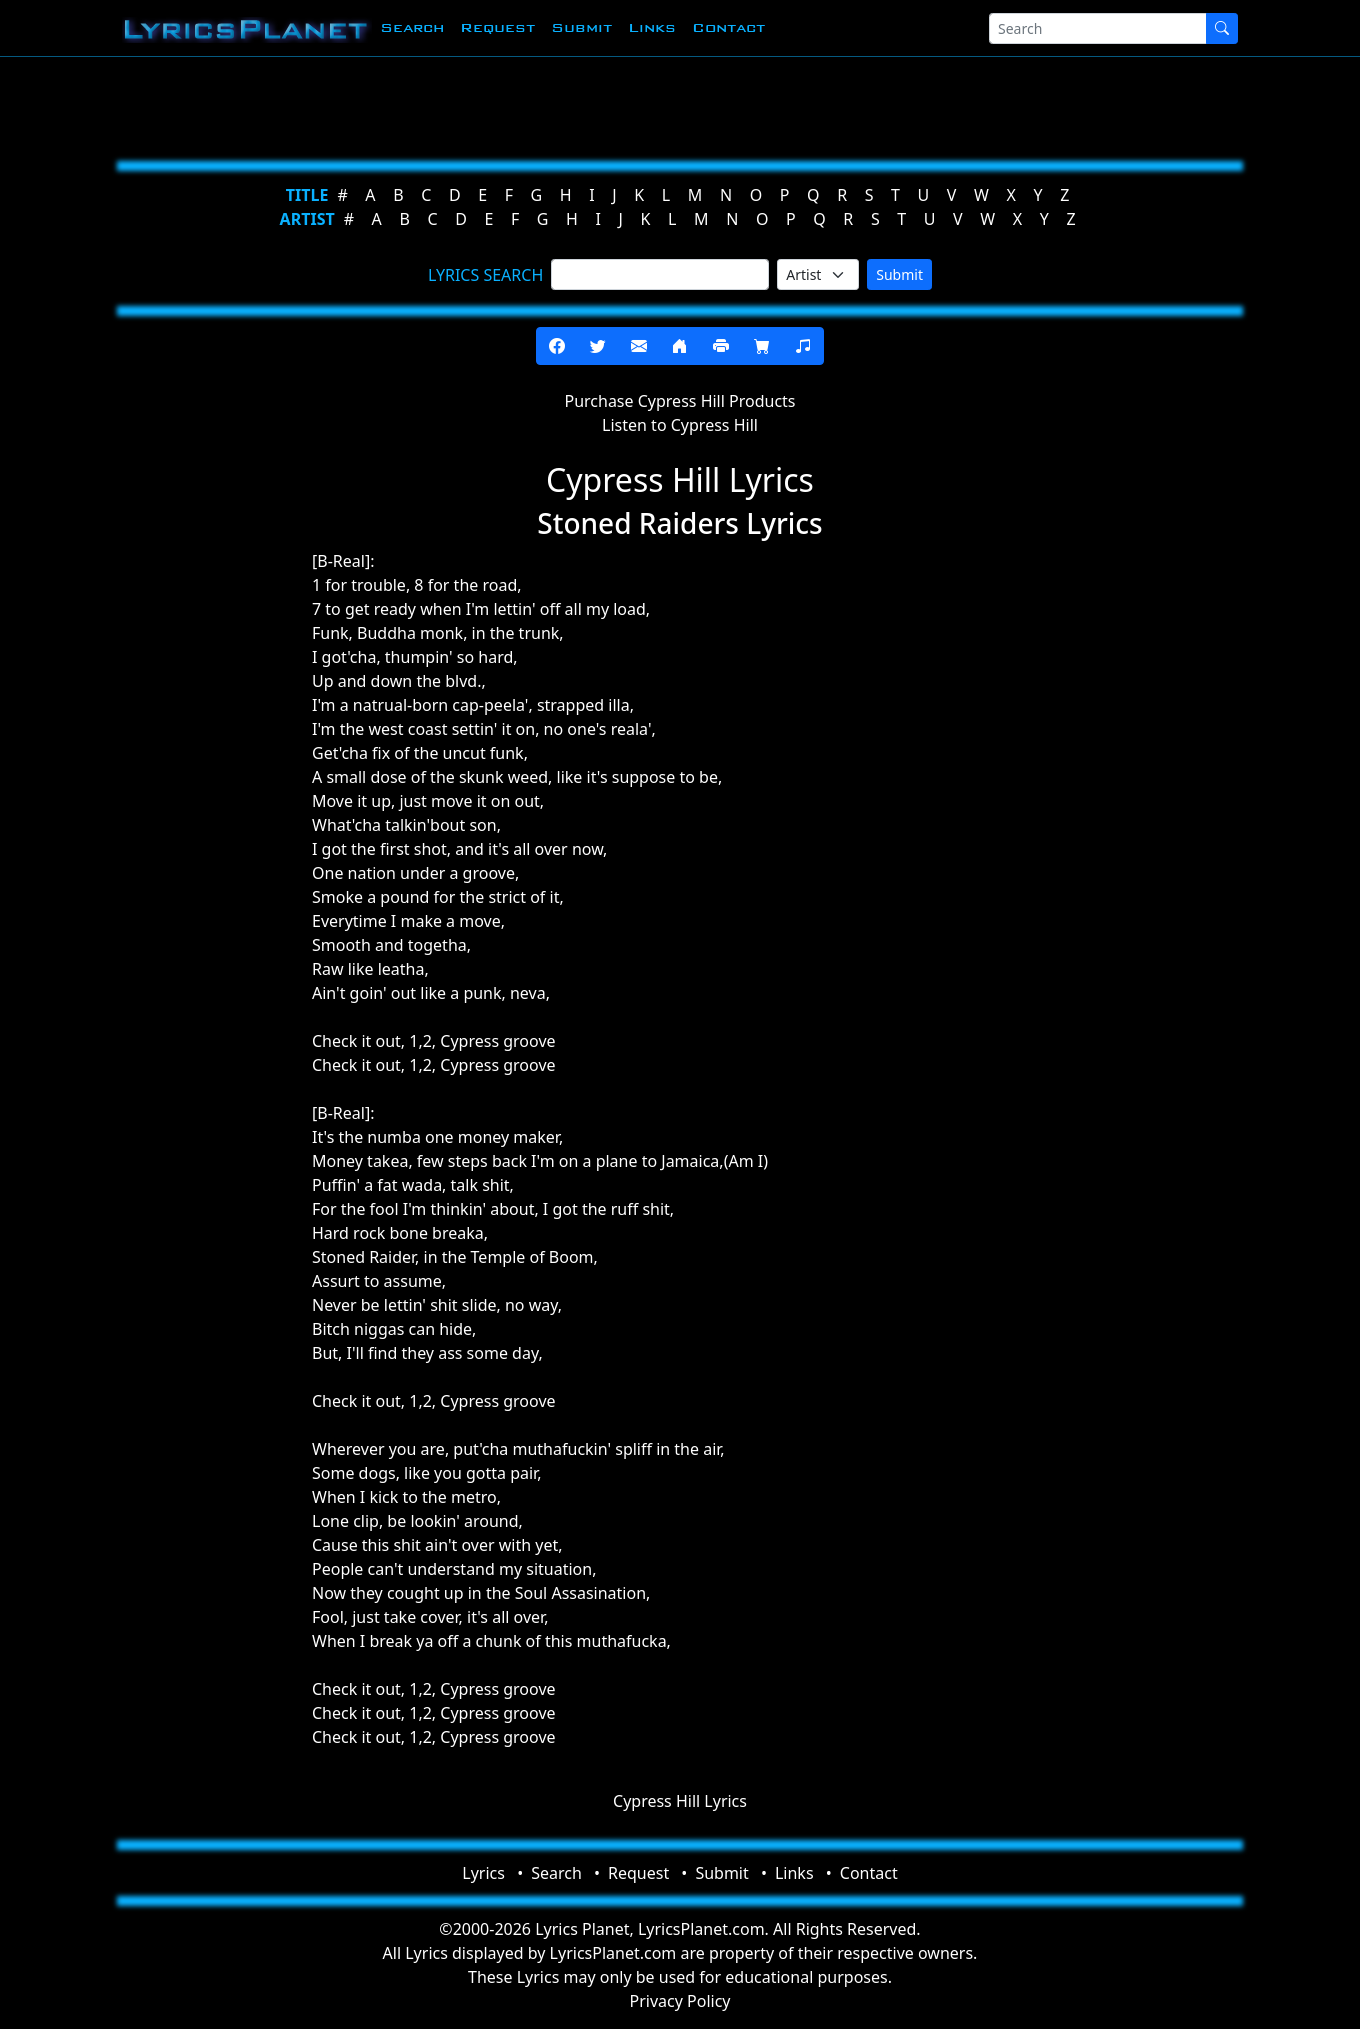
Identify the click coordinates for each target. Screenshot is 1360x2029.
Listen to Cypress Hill (680, 425)
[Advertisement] (672, 105)
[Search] (1098, 28)
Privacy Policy (680, 2001)
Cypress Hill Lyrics (680, 1801)
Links (652, 27)
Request (497, 27)
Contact (728, 27)
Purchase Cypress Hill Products (679, 401)
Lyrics (483, 1873)
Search (412, 27)
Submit (581, 27)
